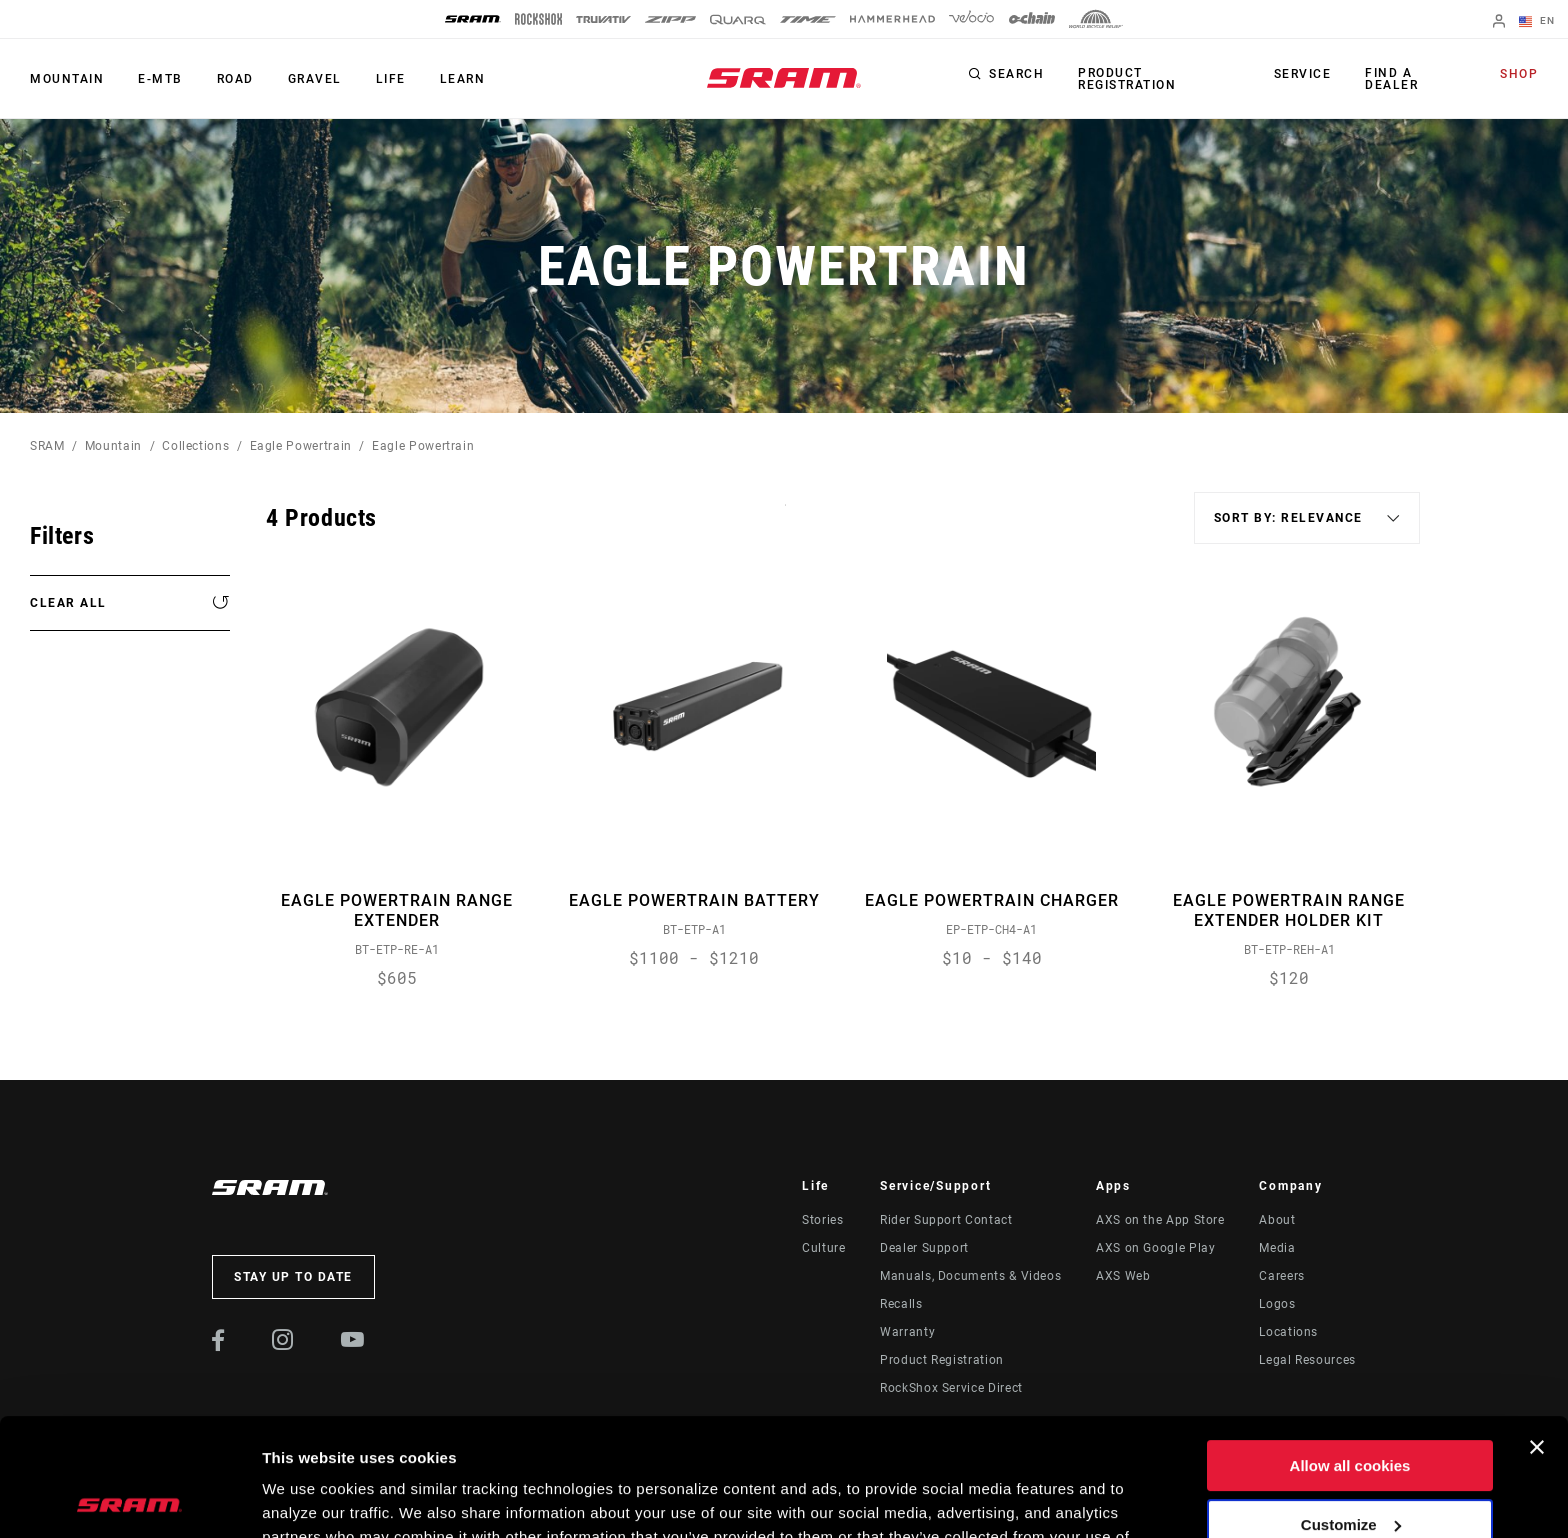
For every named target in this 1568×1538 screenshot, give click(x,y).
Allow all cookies (1350, 1348)
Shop (1519, 74)
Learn (463, 79)
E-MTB (160, 79)
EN (1537, 22)
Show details (308, 1498)
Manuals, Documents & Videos (970, 1276)
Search (1016, 74)
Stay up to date (293, 1277)
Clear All (68, 603)
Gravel (315, 79)
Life (391, 79)
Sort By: (785, 517)
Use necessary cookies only (1350, 1465)
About (1277, 1220)
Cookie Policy (486, 1443)
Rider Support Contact (946, 1220)
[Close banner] (1537, 1330)
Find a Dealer (1391, 79)
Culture (823, 1248)
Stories (822, 1220)
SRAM (47, 446)
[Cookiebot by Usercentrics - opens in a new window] (129, 1499)
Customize (1351, 1406)
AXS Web (1123, 1276)
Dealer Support (924, 1248)
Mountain (67, 79)
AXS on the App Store (1160, 1220)
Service (1303, 74)
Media (1277, 1248)
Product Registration (1127, 79)
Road (235, 79)
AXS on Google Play (1156, 1248)
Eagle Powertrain (301, 446)
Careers (1281, 1276)
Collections (195, 446)
